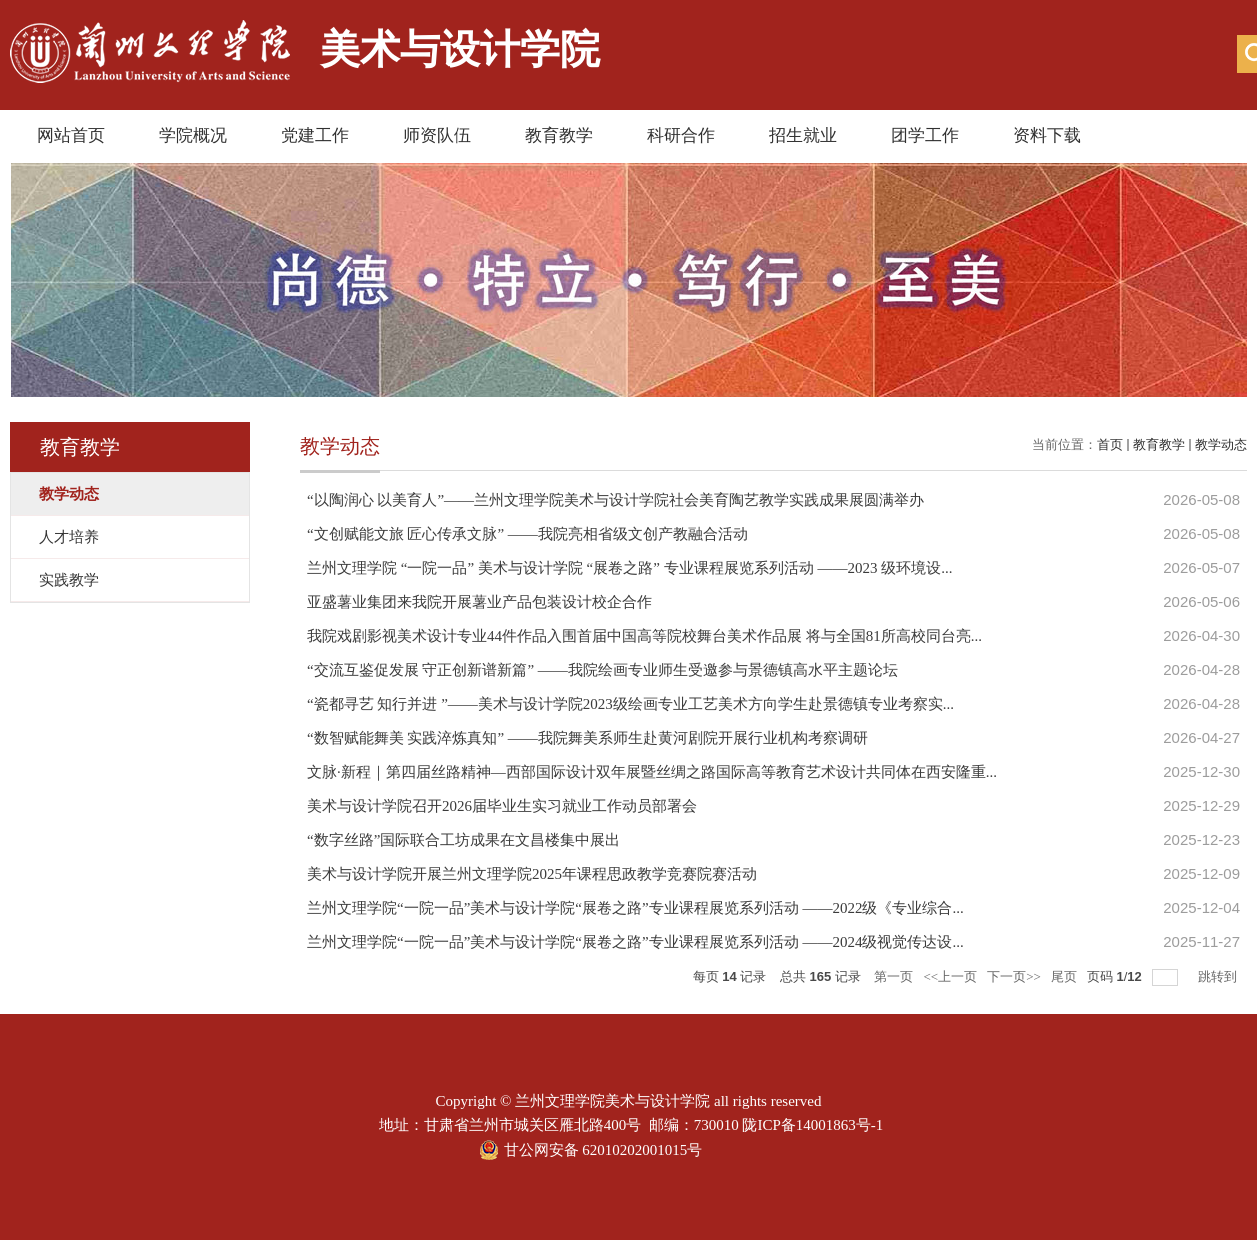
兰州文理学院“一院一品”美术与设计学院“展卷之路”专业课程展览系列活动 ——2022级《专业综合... (635, 908)
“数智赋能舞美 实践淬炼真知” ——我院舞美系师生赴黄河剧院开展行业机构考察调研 (587, 738)
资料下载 (1047, 135)
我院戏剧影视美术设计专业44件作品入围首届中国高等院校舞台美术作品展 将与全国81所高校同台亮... (644, 636)
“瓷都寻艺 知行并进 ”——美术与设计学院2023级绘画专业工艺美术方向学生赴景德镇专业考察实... (630, 704)
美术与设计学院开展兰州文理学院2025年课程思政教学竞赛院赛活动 (532, 874)
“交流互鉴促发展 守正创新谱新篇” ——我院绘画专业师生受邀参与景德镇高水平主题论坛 (602, 670)
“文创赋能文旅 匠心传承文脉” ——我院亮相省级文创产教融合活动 (527, 534)
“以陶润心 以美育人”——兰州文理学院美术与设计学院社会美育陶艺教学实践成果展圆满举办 (615, 500)
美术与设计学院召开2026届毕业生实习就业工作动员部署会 (502, 806)
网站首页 (71, 135)
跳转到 (1219, 976)
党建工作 (315, 135)
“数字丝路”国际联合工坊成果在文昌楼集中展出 (463, 840)
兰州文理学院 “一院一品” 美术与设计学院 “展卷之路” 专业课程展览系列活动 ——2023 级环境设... (629, 568)
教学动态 (1221, 444)
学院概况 (193, 135)
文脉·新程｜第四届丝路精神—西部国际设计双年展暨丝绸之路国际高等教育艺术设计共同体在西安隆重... (652, 772)
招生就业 (803, 135)
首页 (1110, 444)
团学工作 (925, 135)
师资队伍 (437, 135)
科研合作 (681, 135)
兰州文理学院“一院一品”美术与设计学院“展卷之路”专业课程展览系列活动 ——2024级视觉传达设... (635, 942)
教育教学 (559, 135)
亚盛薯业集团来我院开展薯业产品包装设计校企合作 (479, 602)
